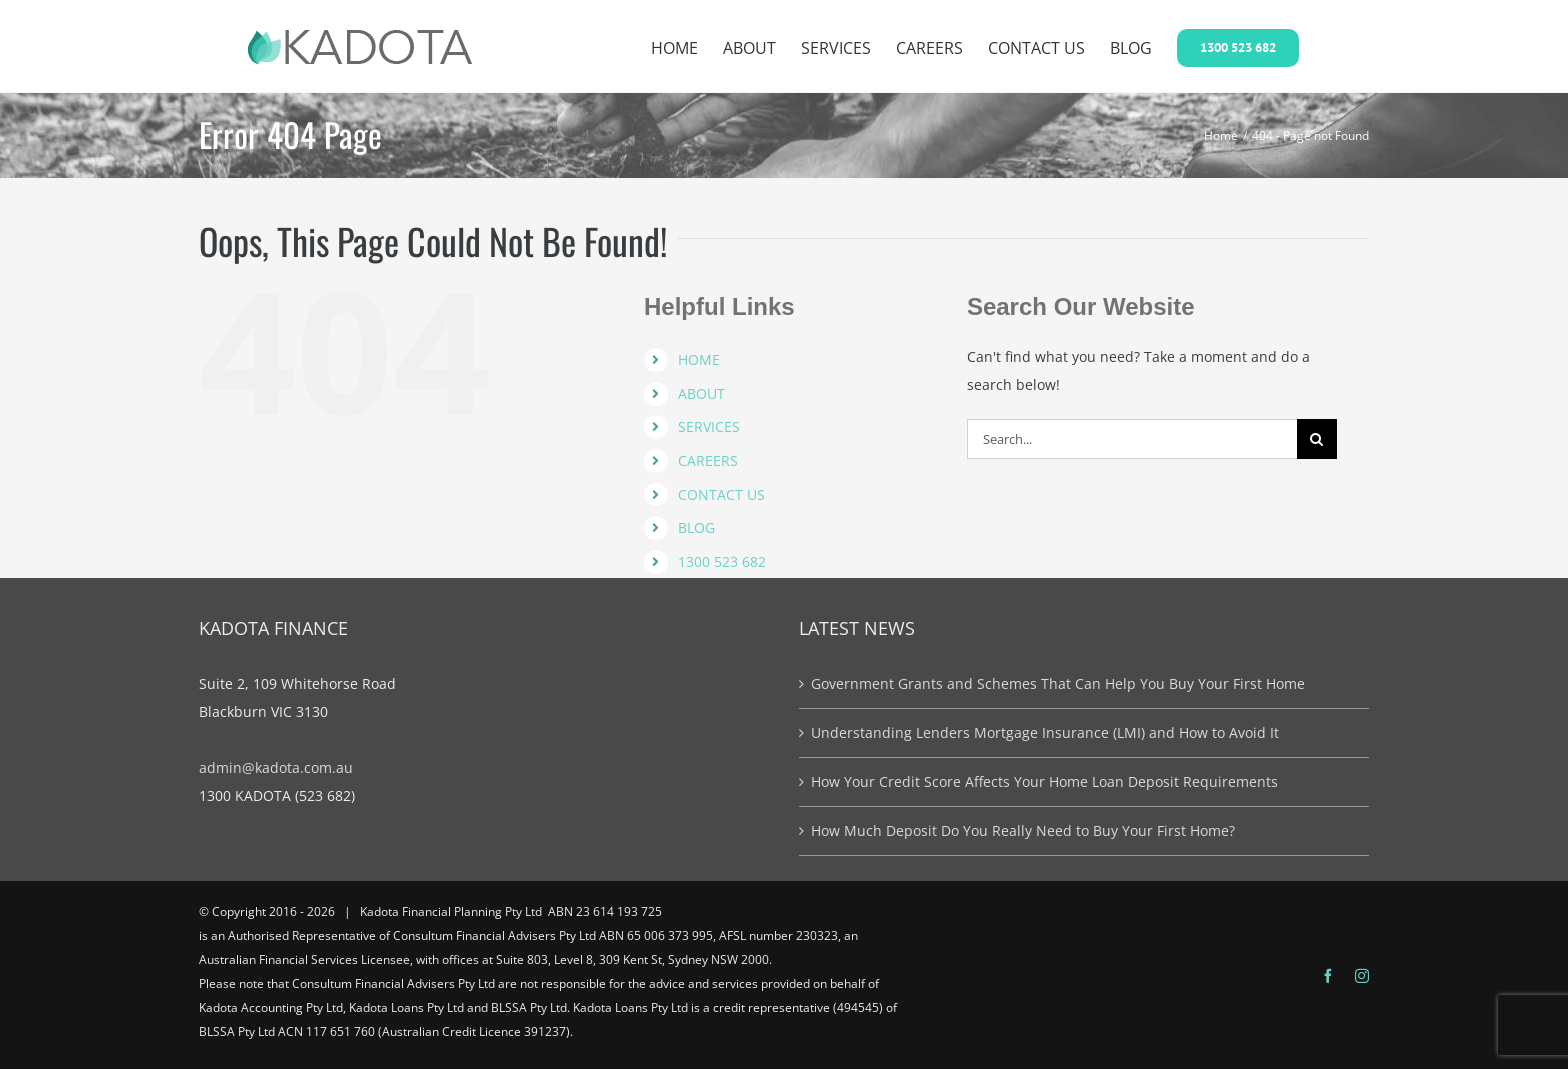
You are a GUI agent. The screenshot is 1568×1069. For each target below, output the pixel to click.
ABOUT (701, 393)
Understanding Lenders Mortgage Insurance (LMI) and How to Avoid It (1045, 732)
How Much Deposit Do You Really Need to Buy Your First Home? (1023, 830)
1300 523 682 (722, 561)
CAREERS (708, 460)
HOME (699, 359)
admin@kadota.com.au (276, 767)
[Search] (1317, 439)
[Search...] (1132, 439)
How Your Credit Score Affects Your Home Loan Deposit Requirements (1044, 781)
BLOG (696, 527)
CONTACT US (721, 494)
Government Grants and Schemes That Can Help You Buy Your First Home (1058, 683)
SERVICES (709, 426)
